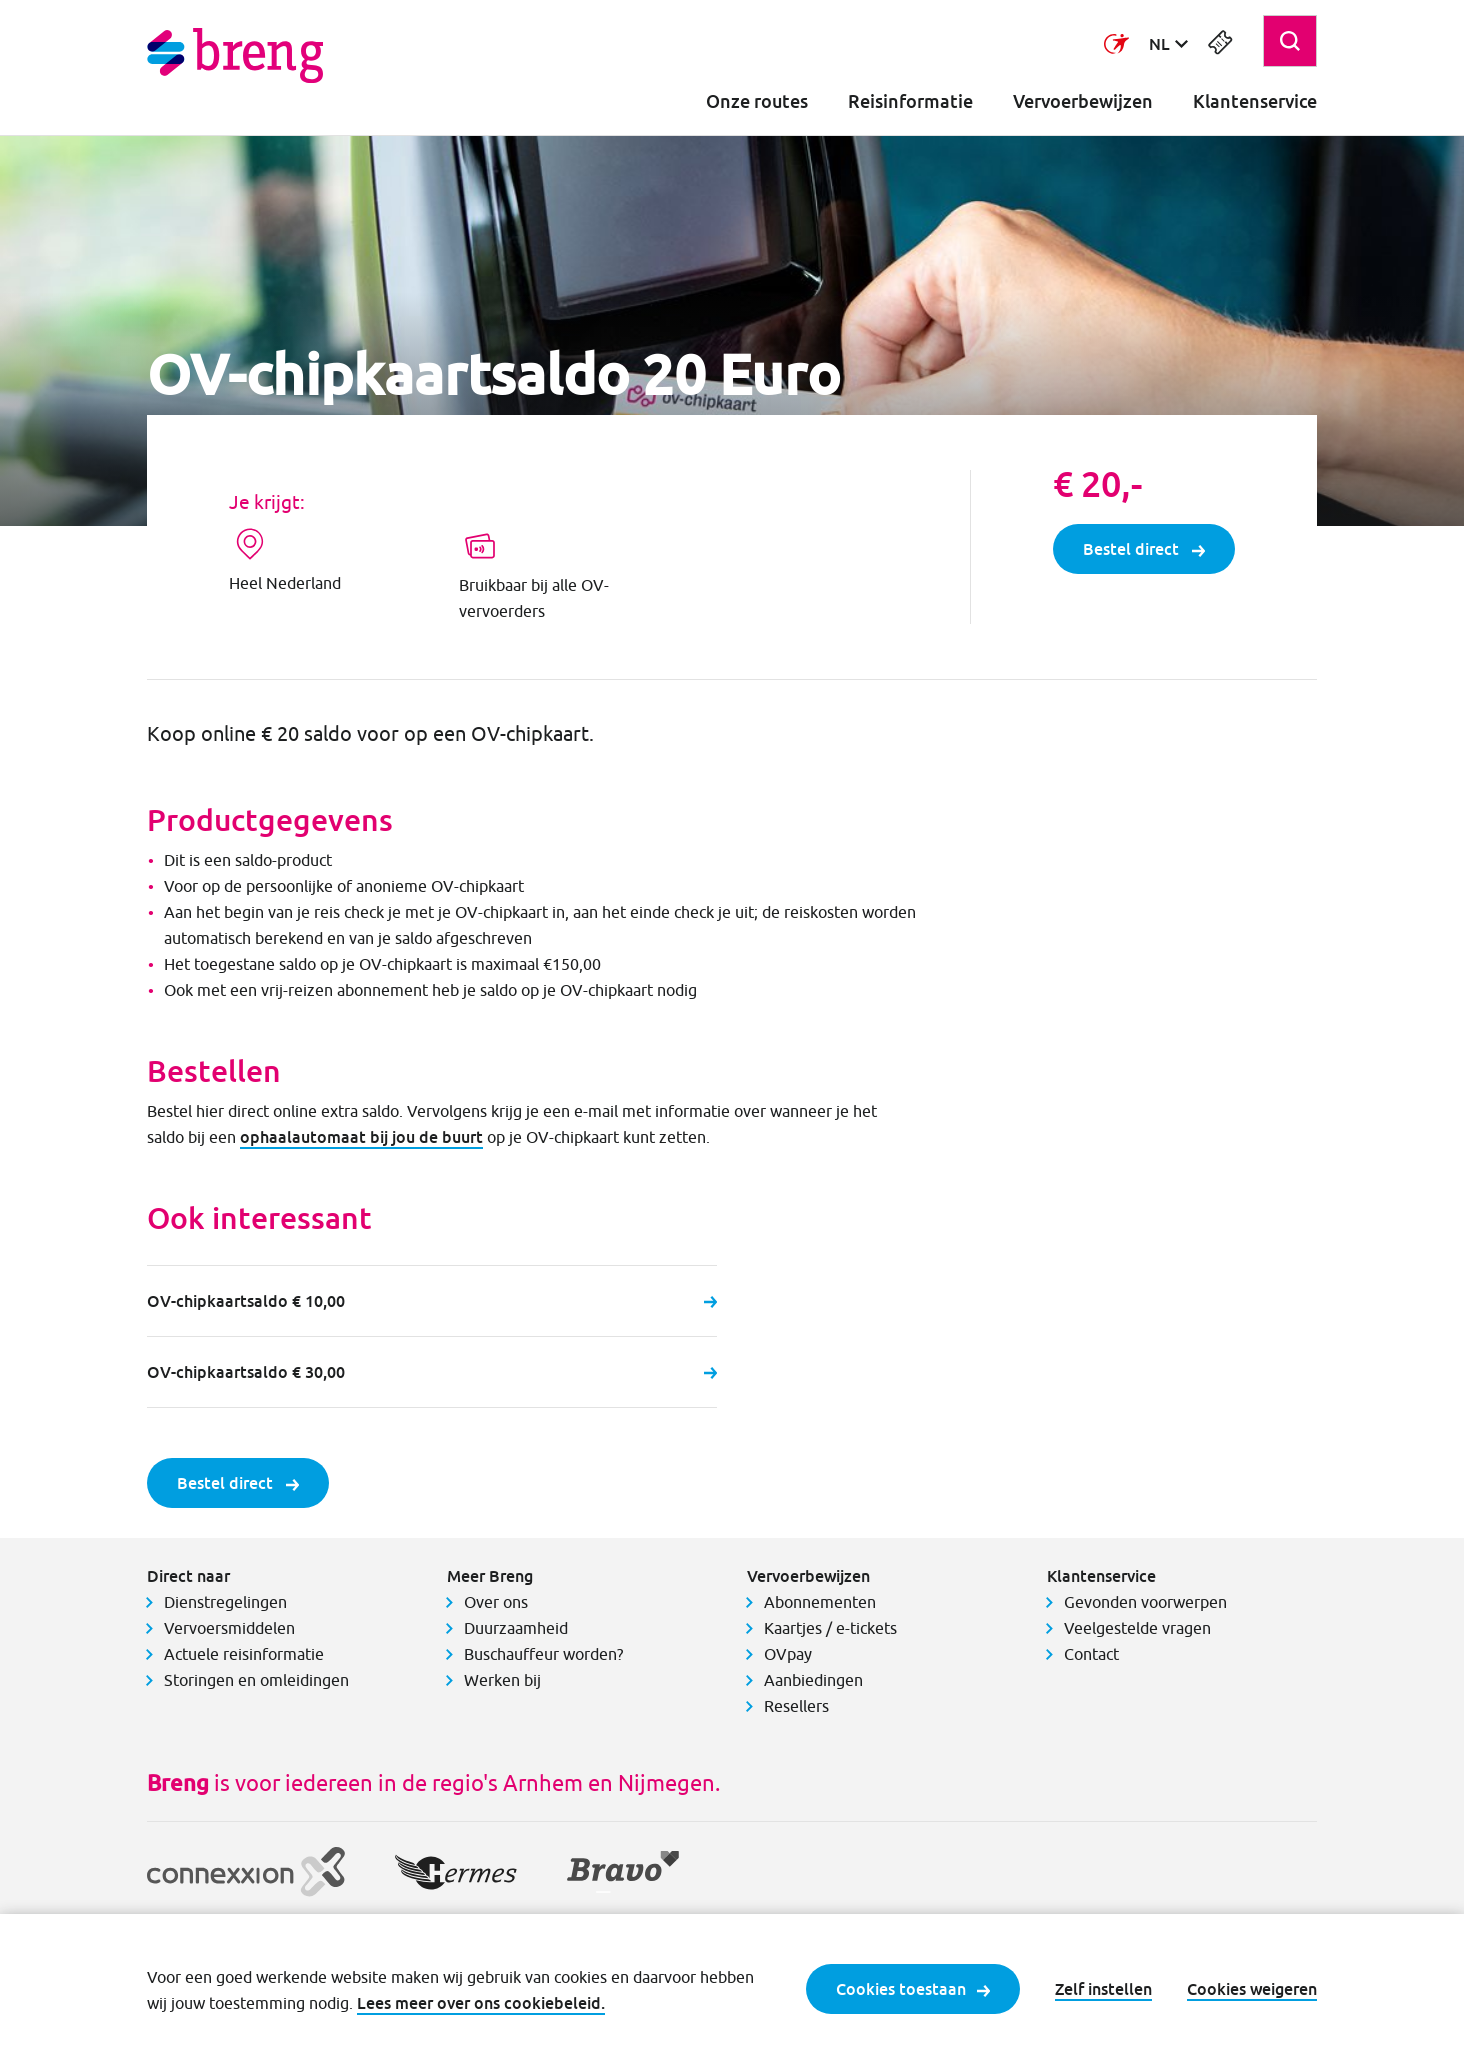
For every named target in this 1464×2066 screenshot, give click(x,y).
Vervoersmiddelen (229, 1628)
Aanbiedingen (813, 1680)
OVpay (788, 1654)
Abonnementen (820, 1602)
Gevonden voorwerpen (1145, 1602)
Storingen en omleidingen (256, 1680)
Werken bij (502, 1680)
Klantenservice (1255, 101)
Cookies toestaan (913, 1989)
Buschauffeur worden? (543, 1654)
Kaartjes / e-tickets (830, 1628)
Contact (1091, 1654)
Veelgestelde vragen (1137, 1628)
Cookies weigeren (1252, 1989)
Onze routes (757, 101)
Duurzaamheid (516, 1628)
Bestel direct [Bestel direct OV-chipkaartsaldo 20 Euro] (1144, 549)
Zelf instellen (1103, 1989)
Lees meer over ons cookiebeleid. (481, 2003)
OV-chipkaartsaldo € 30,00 (432, 1372)
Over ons (496, 1602)
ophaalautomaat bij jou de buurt (361, 1137)
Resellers (796, 1706)
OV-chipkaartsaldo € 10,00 (432, 1301)
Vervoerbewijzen (1083, 101)
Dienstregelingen (225, 1602)
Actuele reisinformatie (244, 1654)
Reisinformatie (910, 101)
